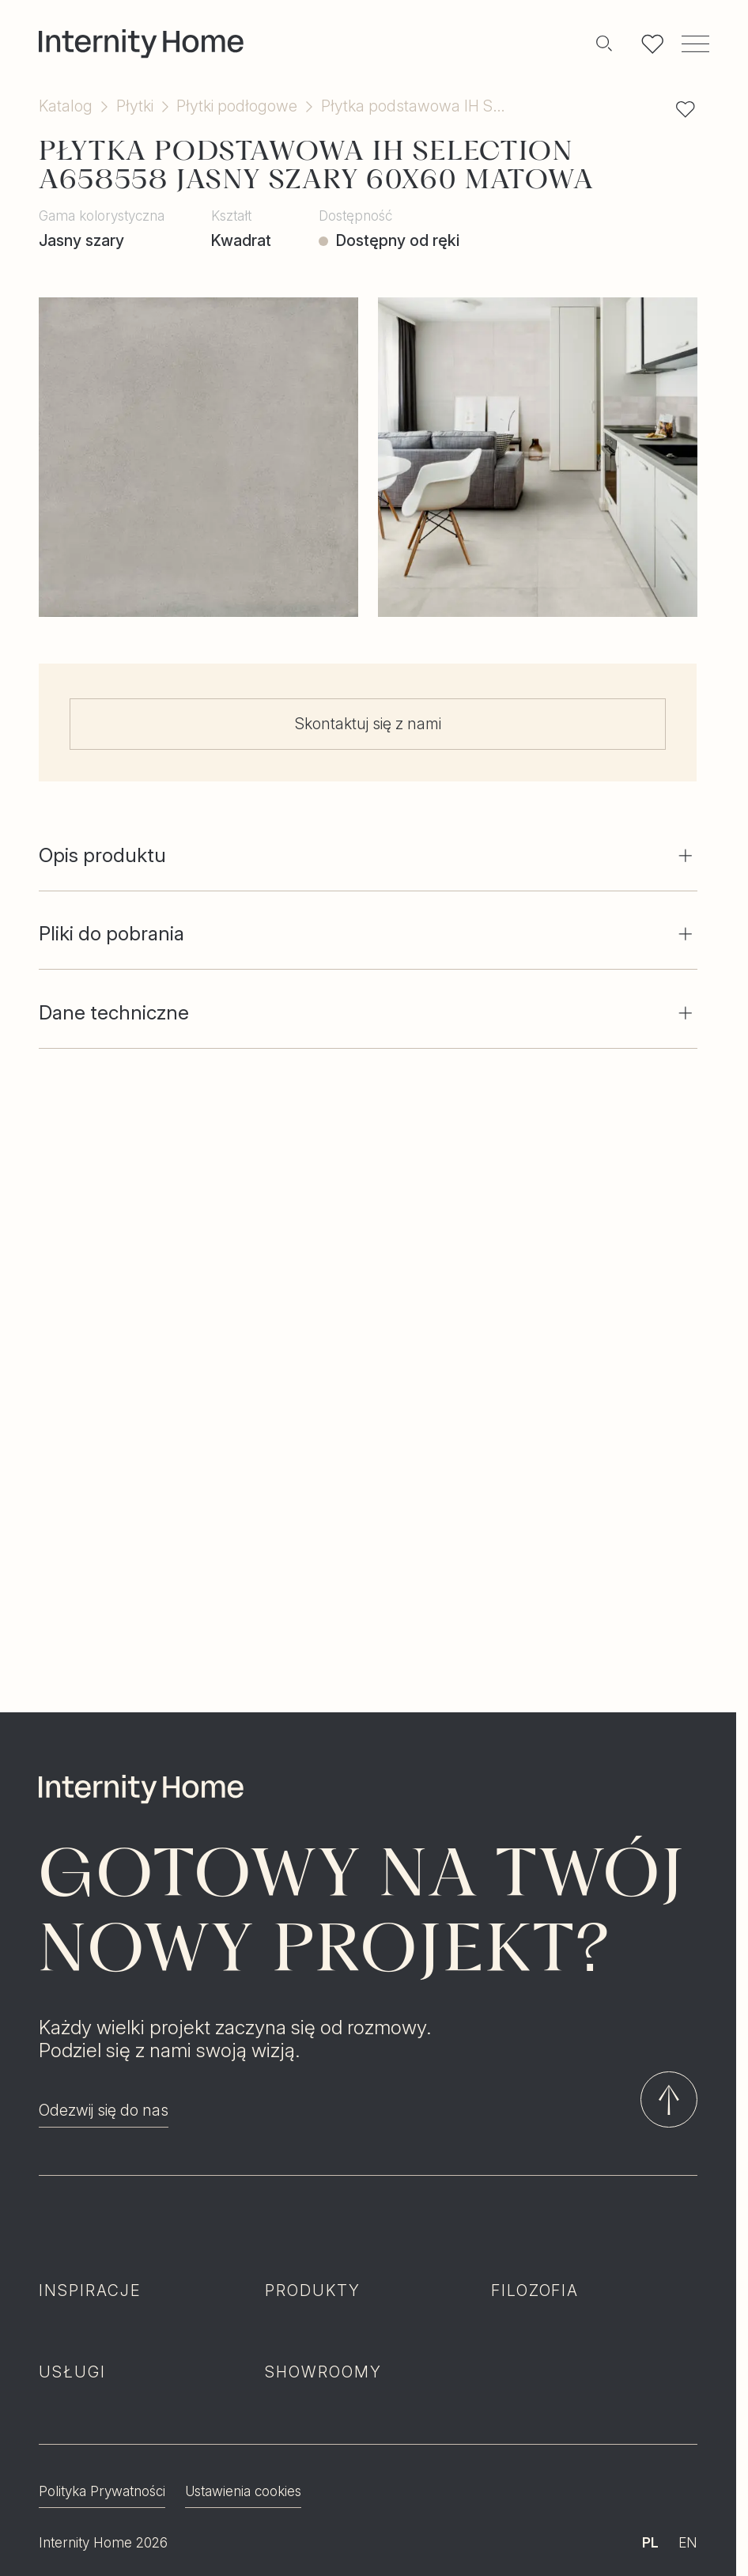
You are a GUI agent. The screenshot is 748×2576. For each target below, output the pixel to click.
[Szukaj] (603, 44)
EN (687, 2465)
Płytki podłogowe (236, 106)
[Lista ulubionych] (652, 43)
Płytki (134, 106)
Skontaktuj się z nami (368, 723)
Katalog (66, 106)
